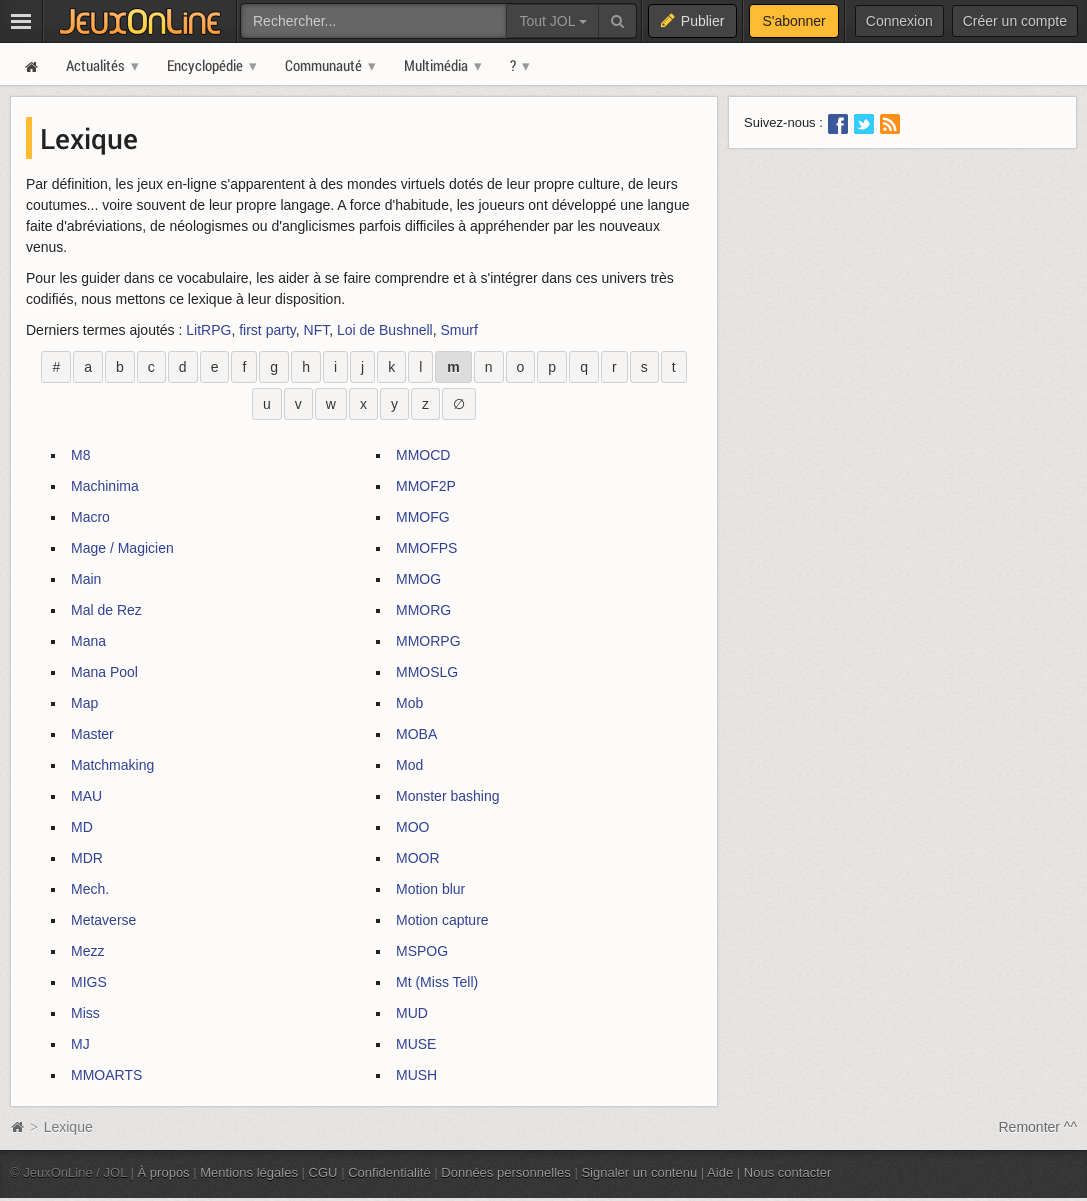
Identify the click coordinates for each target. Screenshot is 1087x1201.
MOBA (416, 734)
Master (92, 734)
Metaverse (103, 920)
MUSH (416, 1075)
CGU (323, 1172)
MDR (87, 858)
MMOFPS (426, 548)
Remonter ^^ (1038, 1127)
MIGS (89, 982)
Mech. (90, 889)
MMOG (418, 579)
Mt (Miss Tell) (437, 982)
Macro (90, 517)
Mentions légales (249, 1172)
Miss (85, 1013)
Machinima (105, 486)
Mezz (87, 951)
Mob (409, 703)
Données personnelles (506, 1172)
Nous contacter (788, 1172)
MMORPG (428, 641)
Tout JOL (552, 21)
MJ (80, 1044)
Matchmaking (112, 765)
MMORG (423, 610)
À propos (164, 1172)
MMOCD (423, 455)
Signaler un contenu (639, 1172)
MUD (412, 1013)
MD (82, 827)
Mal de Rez (106, 610)
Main (86, 579)
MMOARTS (106, 1075)
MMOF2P (426, 486)
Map (84, 703)
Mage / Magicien (122, 548)
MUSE (416, 1044)
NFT (317, 330)
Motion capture (442, 920)
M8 (80, 455)
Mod (409, 765)
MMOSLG (427, 672)
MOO (412, 827)
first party (267, 330)
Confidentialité (389, 1172)
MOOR (418, 858)
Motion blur (430, 889)
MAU (86, 796)
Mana (88, 641)
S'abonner (793, 21)
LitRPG (208, 330)
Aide (720, 1172)
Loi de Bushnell (385, 330)
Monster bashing (448, 796)
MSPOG (422, 951)
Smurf (459, 330)
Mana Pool (104, 672)
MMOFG (423, 517)
